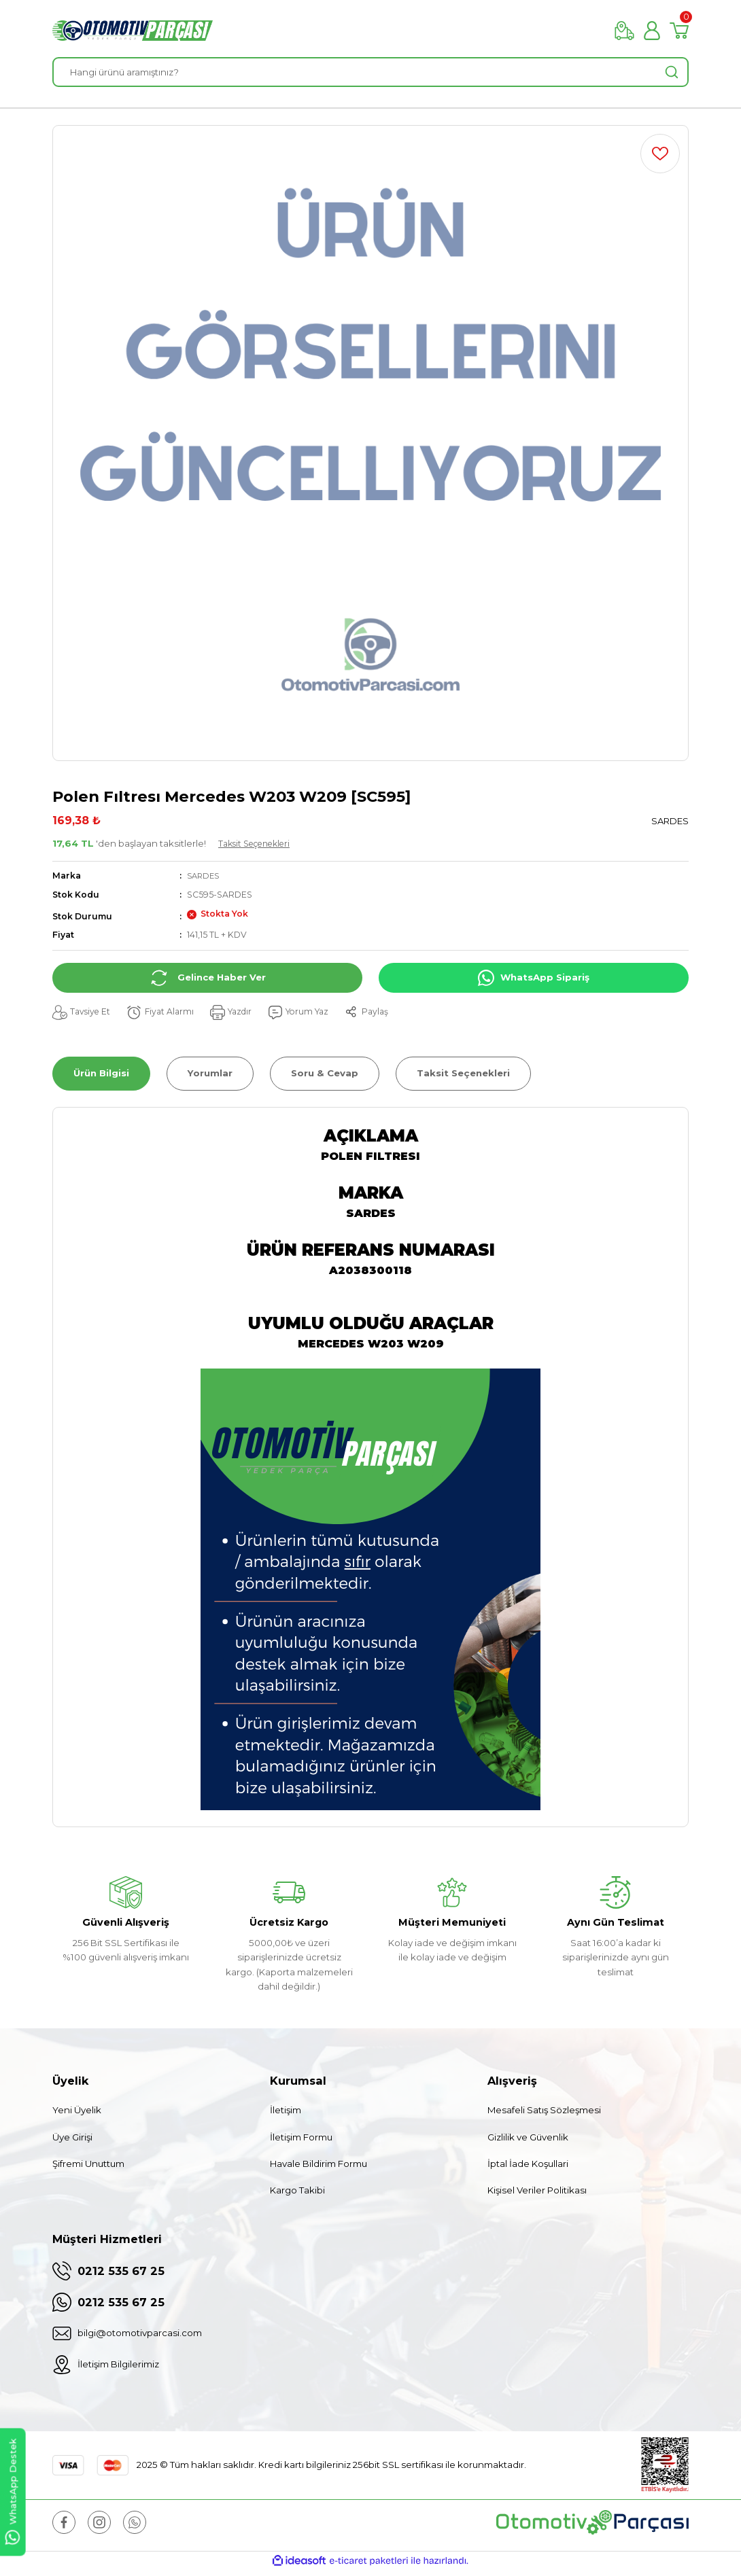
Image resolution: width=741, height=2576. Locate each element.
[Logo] (132, 30)
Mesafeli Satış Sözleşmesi (544, 2109)
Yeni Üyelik (76, 2109)
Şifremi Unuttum (88, 2163)
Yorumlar (210, 1073)
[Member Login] (651, 30)
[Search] (370, 72)
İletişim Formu (301, 2137)
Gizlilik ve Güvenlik (527, 2137)
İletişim (285, 2109)
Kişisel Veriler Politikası (537, 2190)
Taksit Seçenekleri (259, 843)
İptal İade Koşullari (527, 2163)
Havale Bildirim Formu (318, 2163)
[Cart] (679, 30)
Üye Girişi (72, 2137)
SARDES (204, 875)
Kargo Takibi (297, 2190)
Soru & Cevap (324, 1073)
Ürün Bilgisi (101, 1073)
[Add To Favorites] (660, 153)
